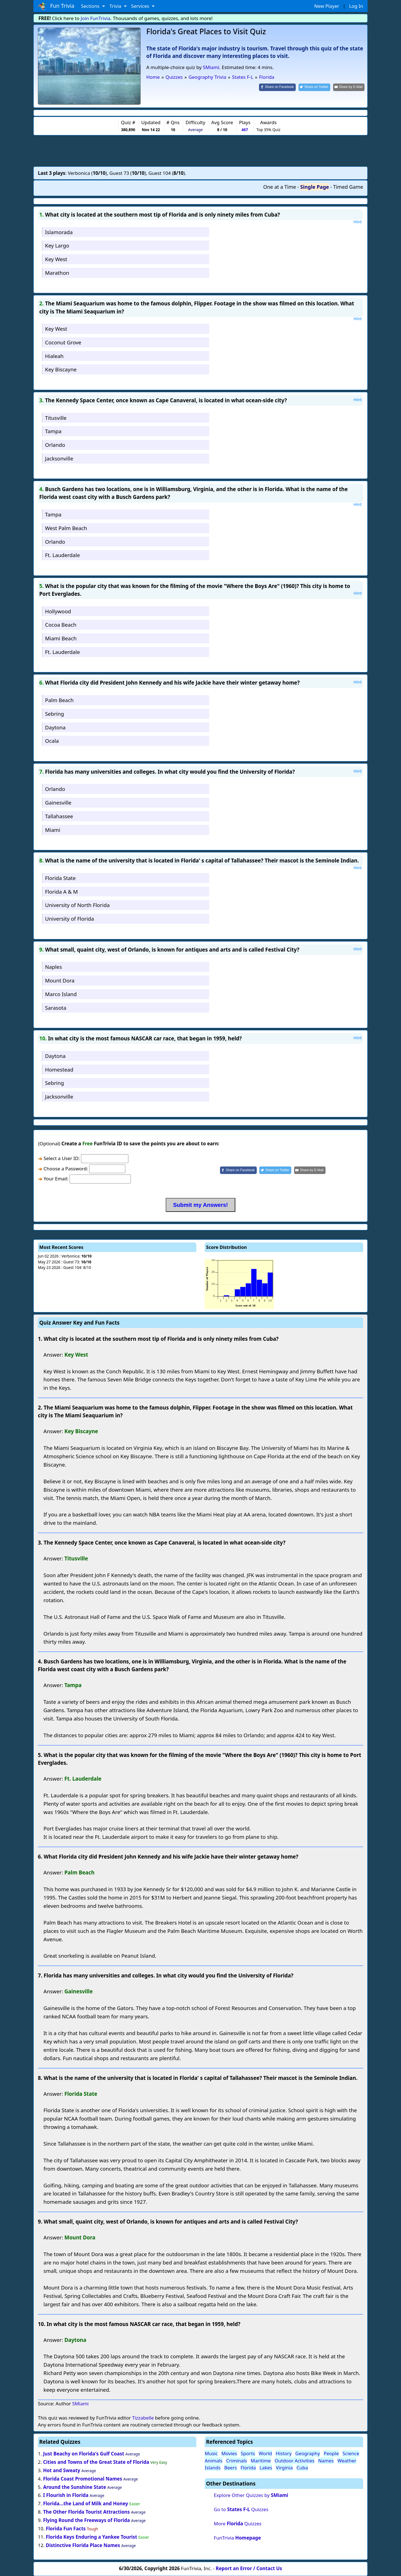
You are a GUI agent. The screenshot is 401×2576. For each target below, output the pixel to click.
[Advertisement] (200, 150)
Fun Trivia (56, 6)
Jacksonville (59, 458)
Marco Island (61, 994)
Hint (357, 221)
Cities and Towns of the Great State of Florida (96, 2462)
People (331, 2453)
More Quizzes (237, 2523)
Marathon (57, 272)
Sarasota (55, 1007)
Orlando (55, 444)
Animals (213, 2460)
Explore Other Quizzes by (251, 2495)
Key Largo (57, 245)
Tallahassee (59, 816)
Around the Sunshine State (74, 2487)
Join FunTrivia (96, 18)
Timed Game (348, 186)
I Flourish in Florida (66, 2495)
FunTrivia (237, 2538)
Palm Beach (59, 700)
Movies (229, 2453)
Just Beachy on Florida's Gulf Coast (83, 2453)
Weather (347, 2460)
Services (140, 6)
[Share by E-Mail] (349, 87)
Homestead (59, 1069)
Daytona (55, 727)
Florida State (60, 877)
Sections (91, 6)
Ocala (52, 740)
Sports (248, 2453)
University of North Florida (77, 904)
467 (244, 129)
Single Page (314, 186)
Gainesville (58, 802)
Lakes (266, 2467)
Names (326, 2460)
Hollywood (58, 611)
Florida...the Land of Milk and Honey (85, 2503)
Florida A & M (61, 891)
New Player (326, 6)
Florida (248, 2467)
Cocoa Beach (60, 624)
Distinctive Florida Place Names (83, 2545)
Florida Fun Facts (65, 2528)
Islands (213, 2467)
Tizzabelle (143, 2418)
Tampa (53, 431)
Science (351, 2453)
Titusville (56, 417)
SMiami (211, 67)
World (265, 2453)
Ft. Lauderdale (62, 555)
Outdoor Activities (294, 2460)
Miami (52, 829)
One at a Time (279, 186)
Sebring (54, 713)
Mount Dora (60, 980)
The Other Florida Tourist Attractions (86, 2512)
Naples (53, 966)
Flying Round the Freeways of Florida (87, 2520)
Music (211, 2453)
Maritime (261, 2460)
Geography (307, 2453)
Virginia (284, 2467)
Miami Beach (61, 638)
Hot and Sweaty (61, 2470)
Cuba (302, 2467)
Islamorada (59, 232)
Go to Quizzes (241, 2509)
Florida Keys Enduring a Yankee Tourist (91, 2537)
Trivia (116, 6)
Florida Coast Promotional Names (82, 2478)
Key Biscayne (61, 369)
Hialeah (54, 355)
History (284, 2453)
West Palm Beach (66, 527)
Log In (356, 6)
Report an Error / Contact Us (249, 2568)
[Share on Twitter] (315, 87)
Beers (230, 2467)
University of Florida (69, 918)
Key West (56, 259)
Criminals (236, 2460)
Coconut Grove (63, 342)
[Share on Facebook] (277, 87)
